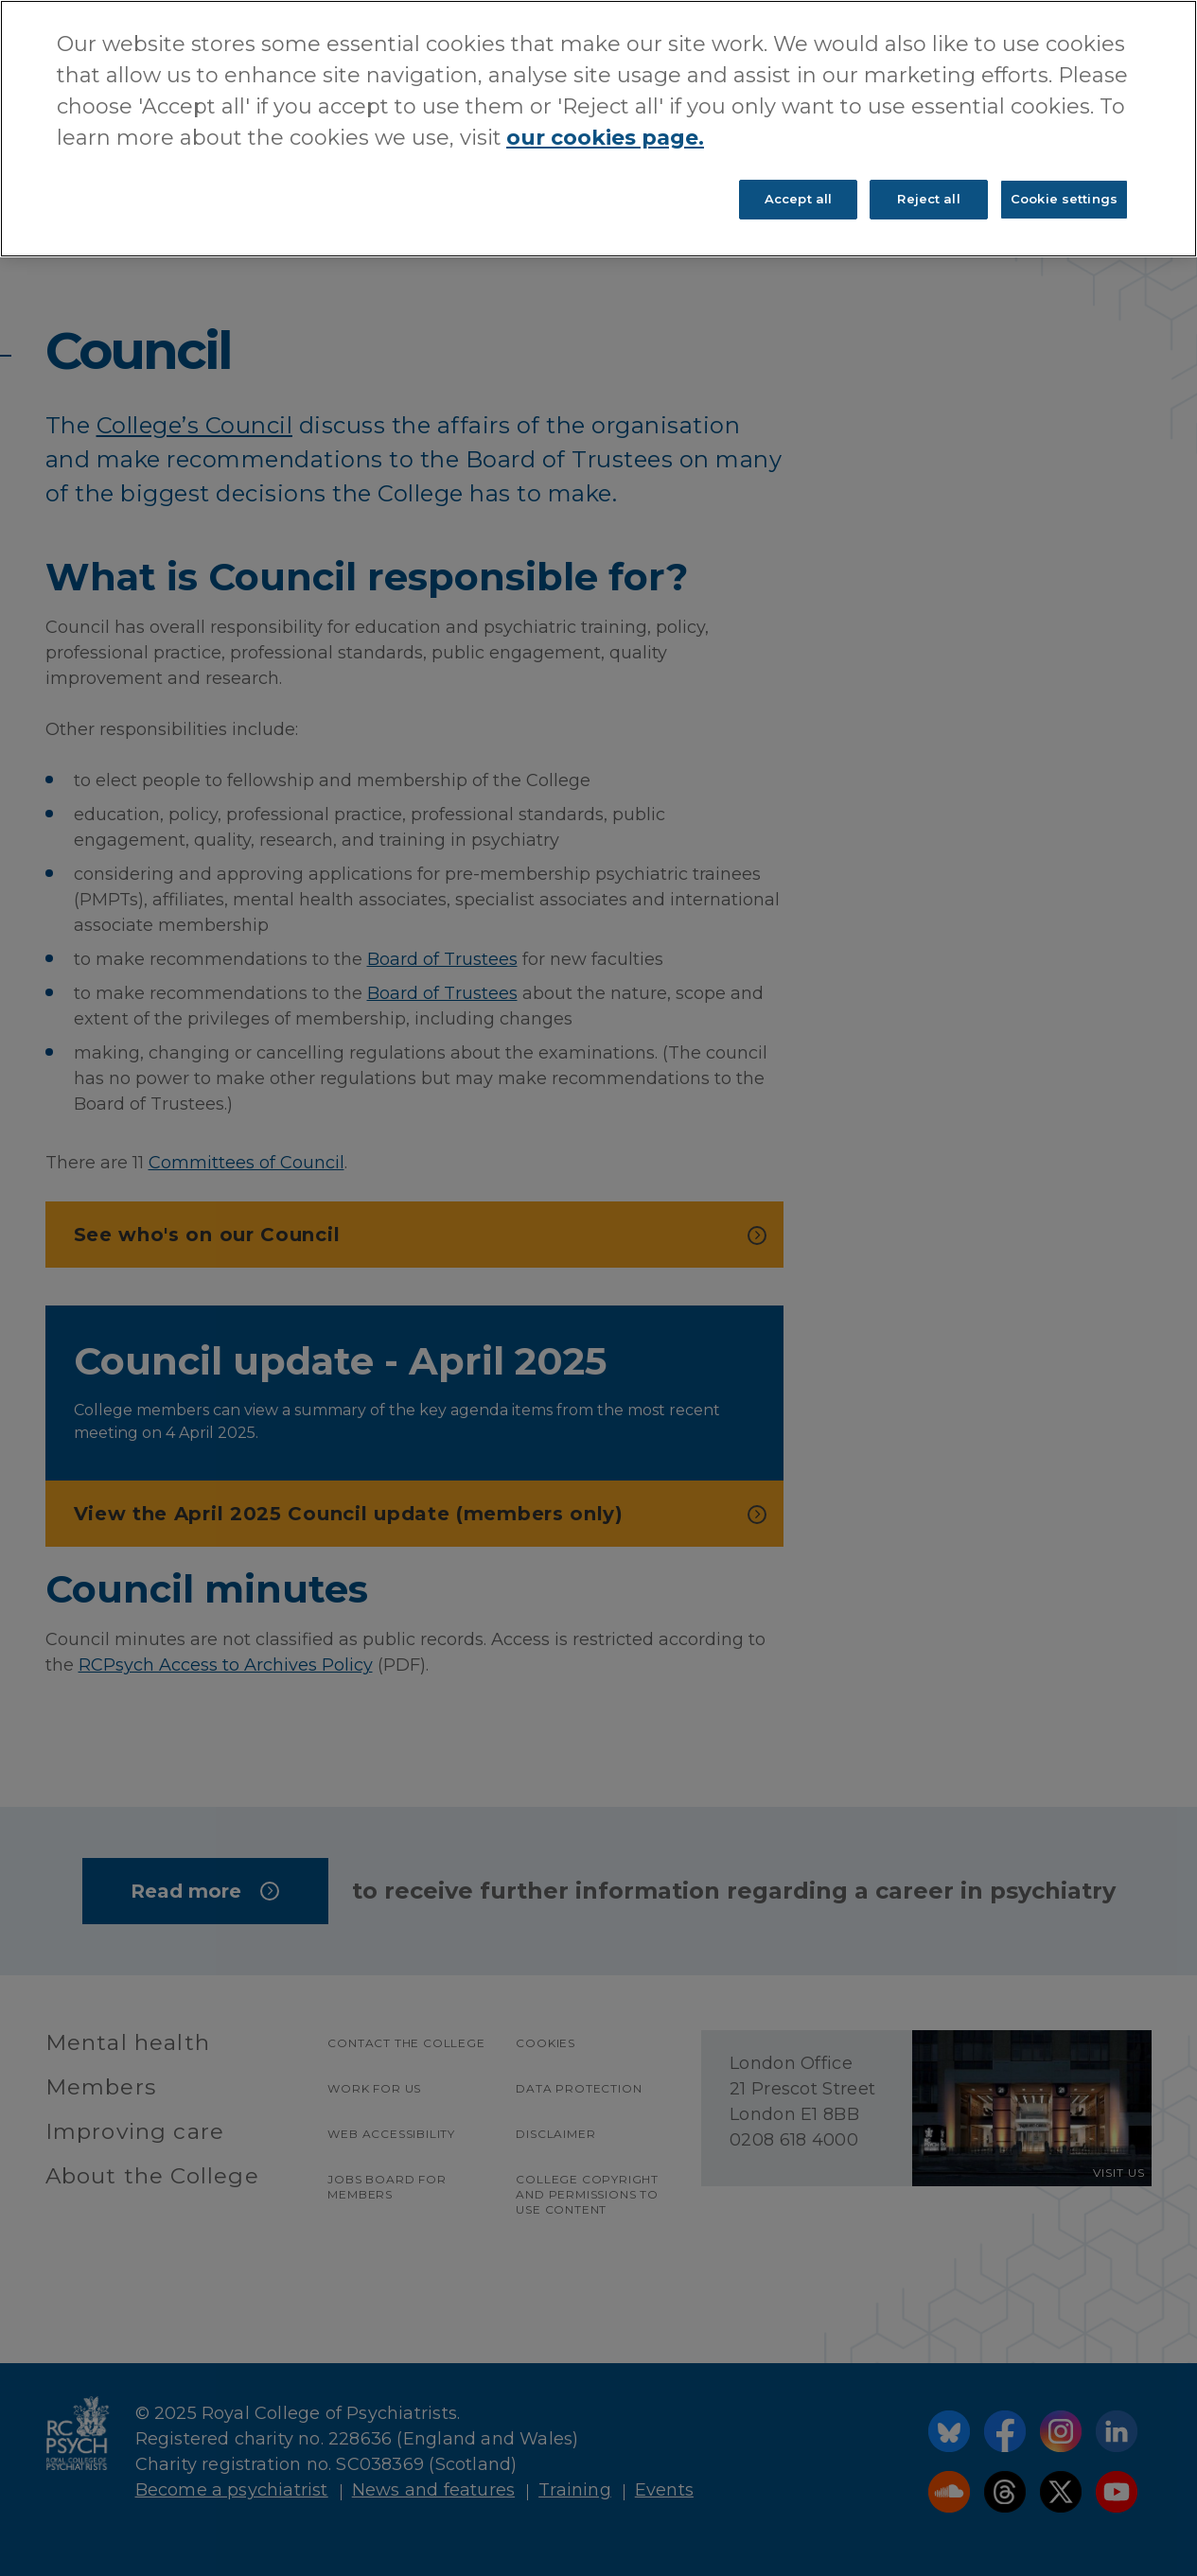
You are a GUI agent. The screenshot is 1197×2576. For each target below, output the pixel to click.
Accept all (798, 198)
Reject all (928, 198)
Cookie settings (1064, 198)
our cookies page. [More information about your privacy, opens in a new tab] (605, 137)
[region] (598, 128)
